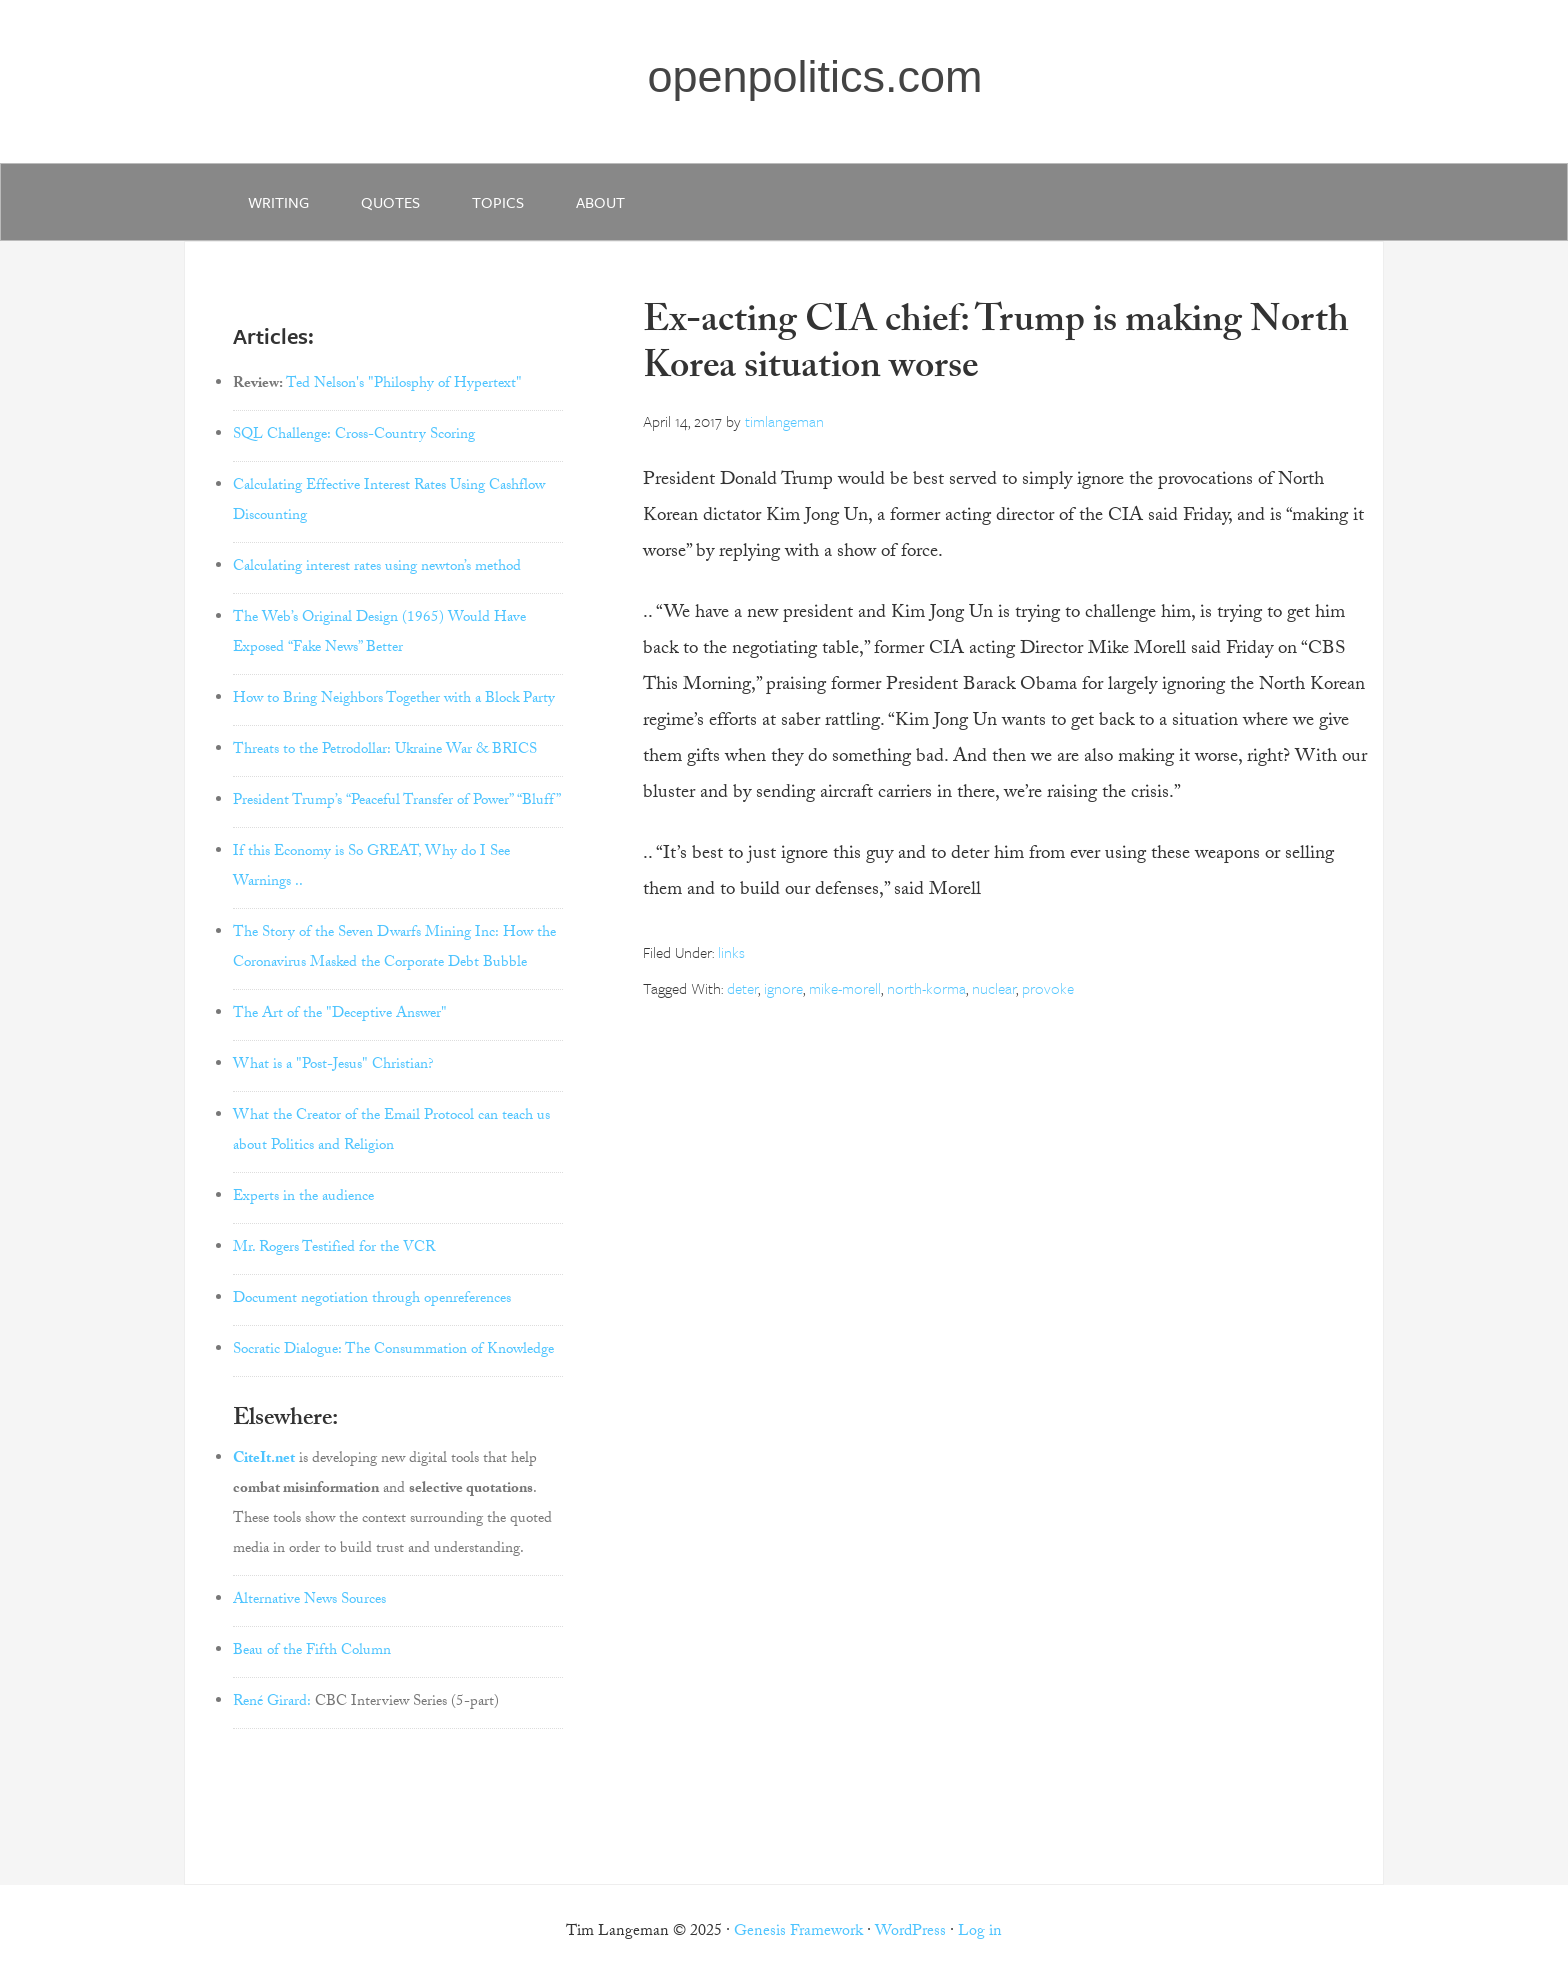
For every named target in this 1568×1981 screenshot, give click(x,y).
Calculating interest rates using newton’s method (377, 568)
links (731, 952)
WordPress (910, 1932)
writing (278, 202)
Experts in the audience (303, 1198)
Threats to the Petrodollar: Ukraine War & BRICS (385, 751)
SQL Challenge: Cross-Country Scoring (354, 436)
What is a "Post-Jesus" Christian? (333, 1066)
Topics (498, 202)
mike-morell (845, 988)
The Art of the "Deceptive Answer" (340, 1015)
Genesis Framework (798, 1932)
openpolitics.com (814, 76)
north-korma (926, 988)
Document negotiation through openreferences (372, 1300)
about (600, 202)
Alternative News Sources (309, 1601)
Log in (980, 1932)
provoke (1048, 988)
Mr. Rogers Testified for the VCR (334, 1249)
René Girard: (272, 1703)
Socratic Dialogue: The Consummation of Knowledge (393, 1351)
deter (742, 988)
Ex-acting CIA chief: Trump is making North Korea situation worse (996, 347)
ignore (783, 988)
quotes (390, 202)
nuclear (994, 988)
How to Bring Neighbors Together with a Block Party (394, 700)
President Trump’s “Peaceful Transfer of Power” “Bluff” (397, 802)
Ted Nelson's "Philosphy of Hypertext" (404, 385)
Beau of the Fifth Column (312, 1652)
